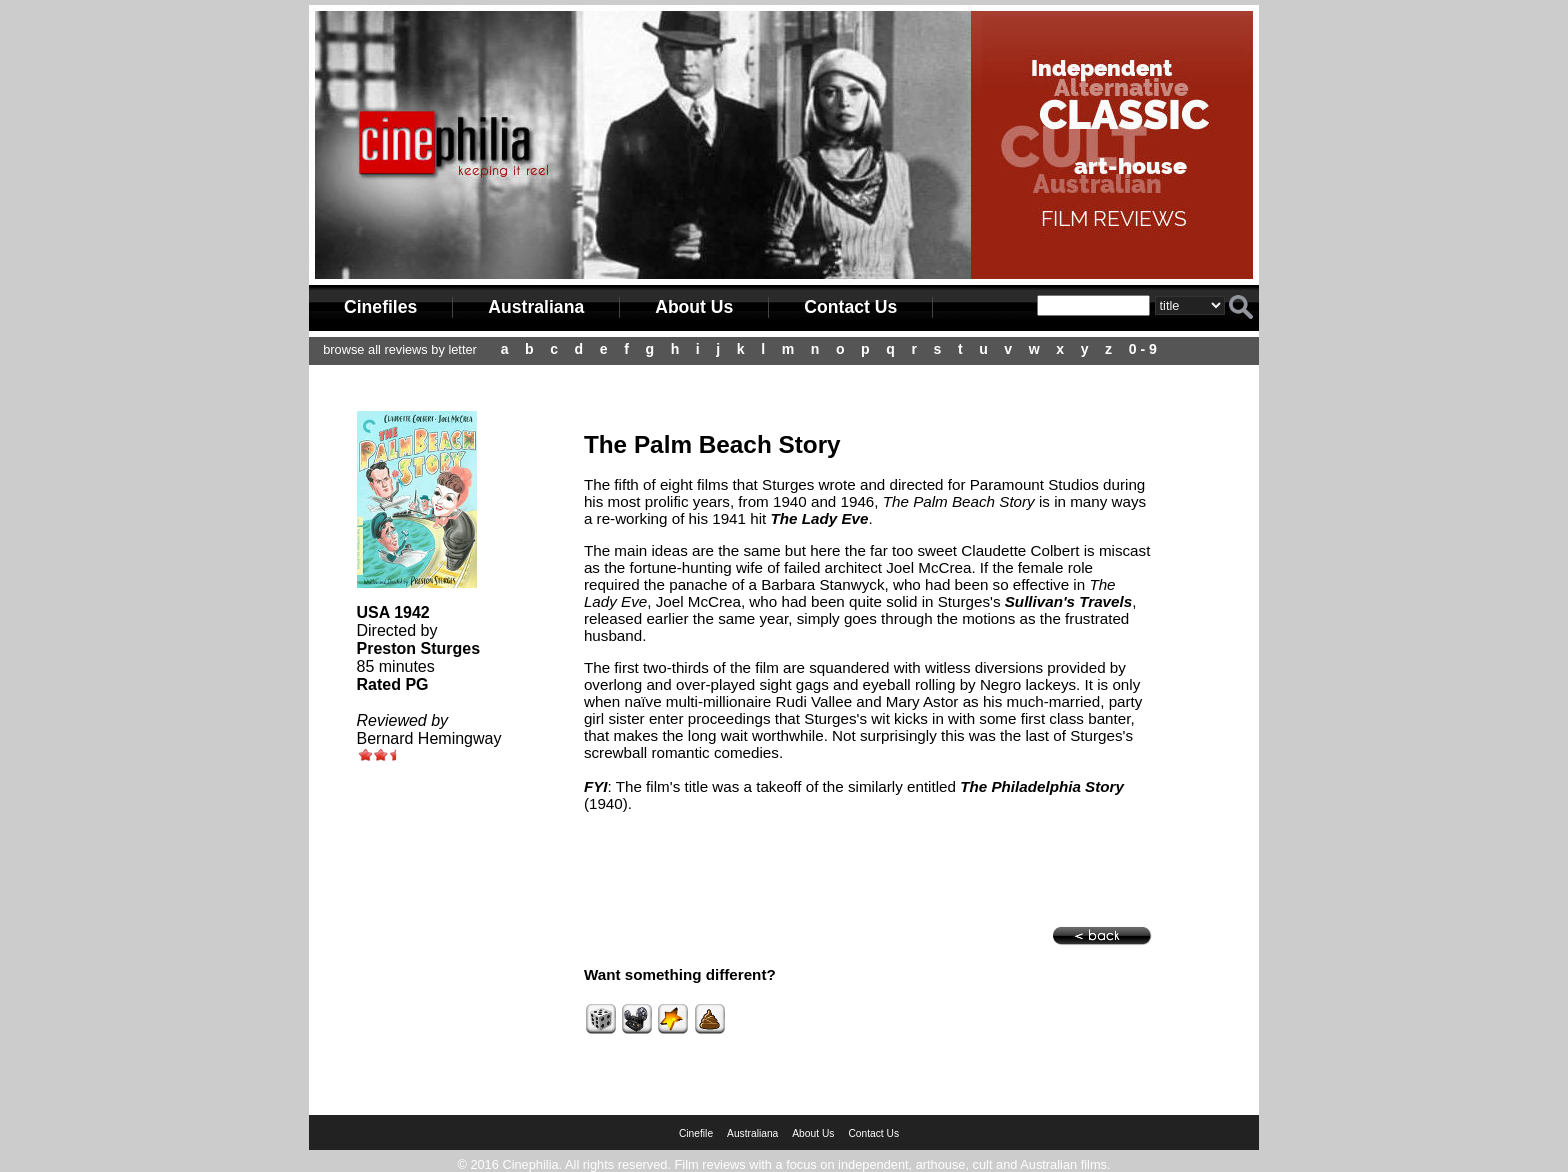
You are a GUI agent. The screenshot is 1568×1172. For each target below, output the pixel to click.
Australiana (536, 307)
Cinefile (696, 1133)
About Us (694, 307)
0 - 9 (1143, 349)
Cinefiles (380, 307)
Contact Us (850, 307)
